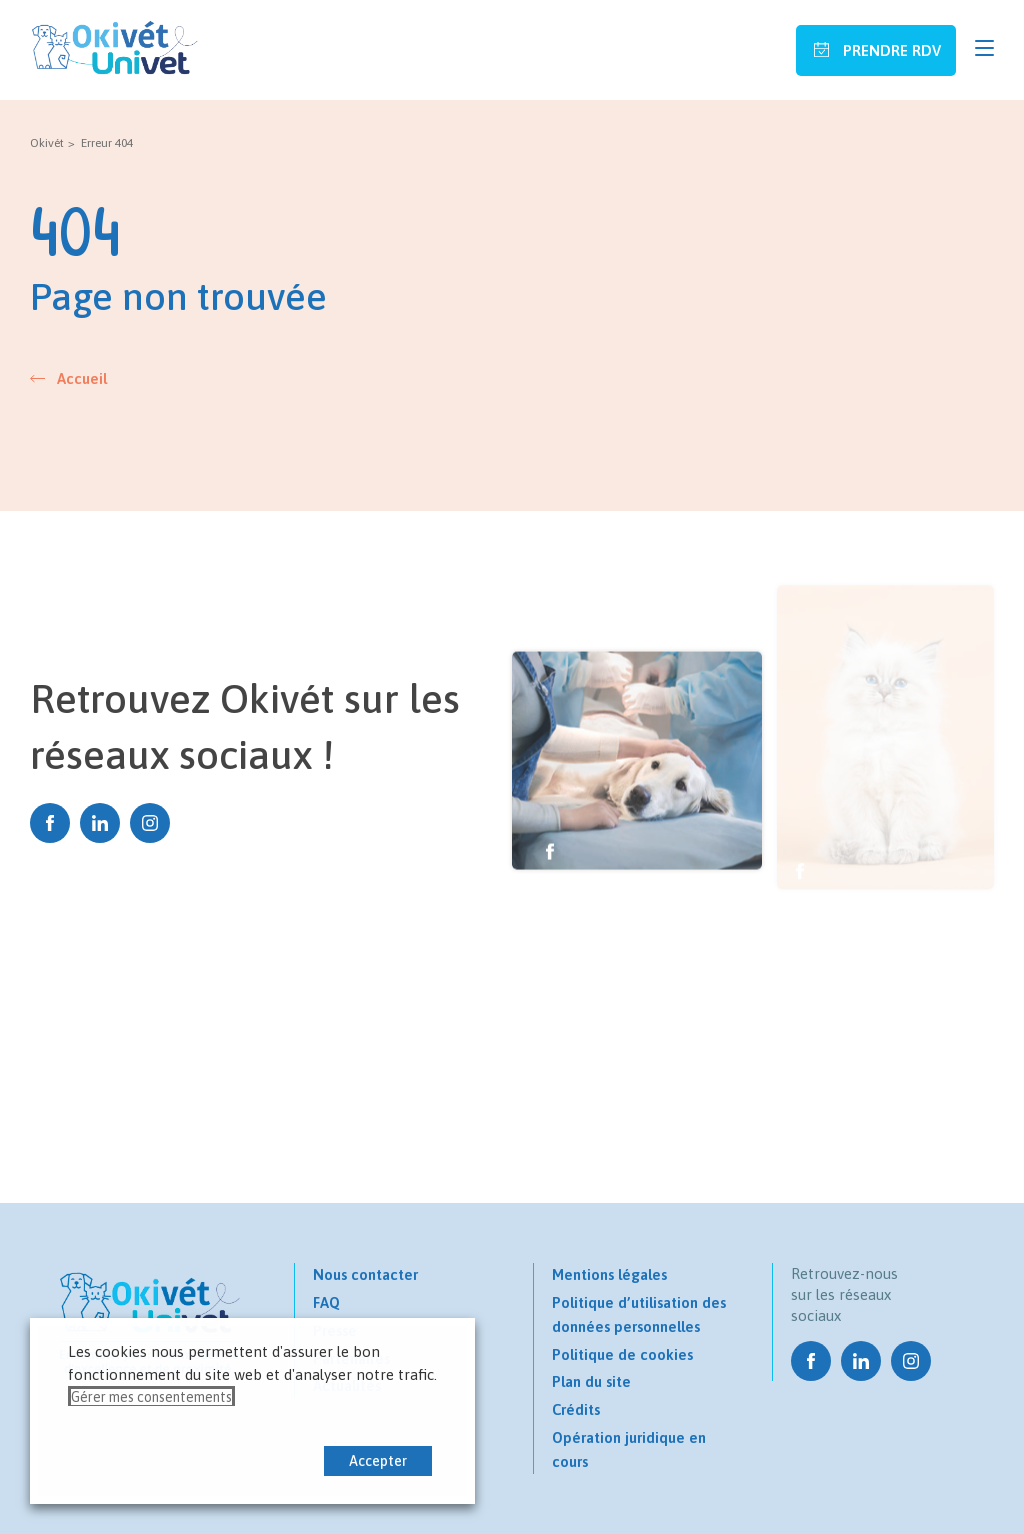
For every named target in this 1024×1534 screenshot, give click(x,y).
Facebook (50, 823)
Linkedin (100, 823)
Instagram (150, 823)
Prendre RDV (890, 50)
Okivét (47, 143)
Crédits (576, 1409)
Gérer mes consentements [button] (151, 1397)
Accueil (82, 378)
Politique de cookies (622, 1354)
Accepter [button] (378, 1461)
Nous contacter (365, 1274)
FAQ (326, 1302)
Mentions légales (609, 1274)
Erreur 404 (107, 143)
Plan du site (591, 1381)
